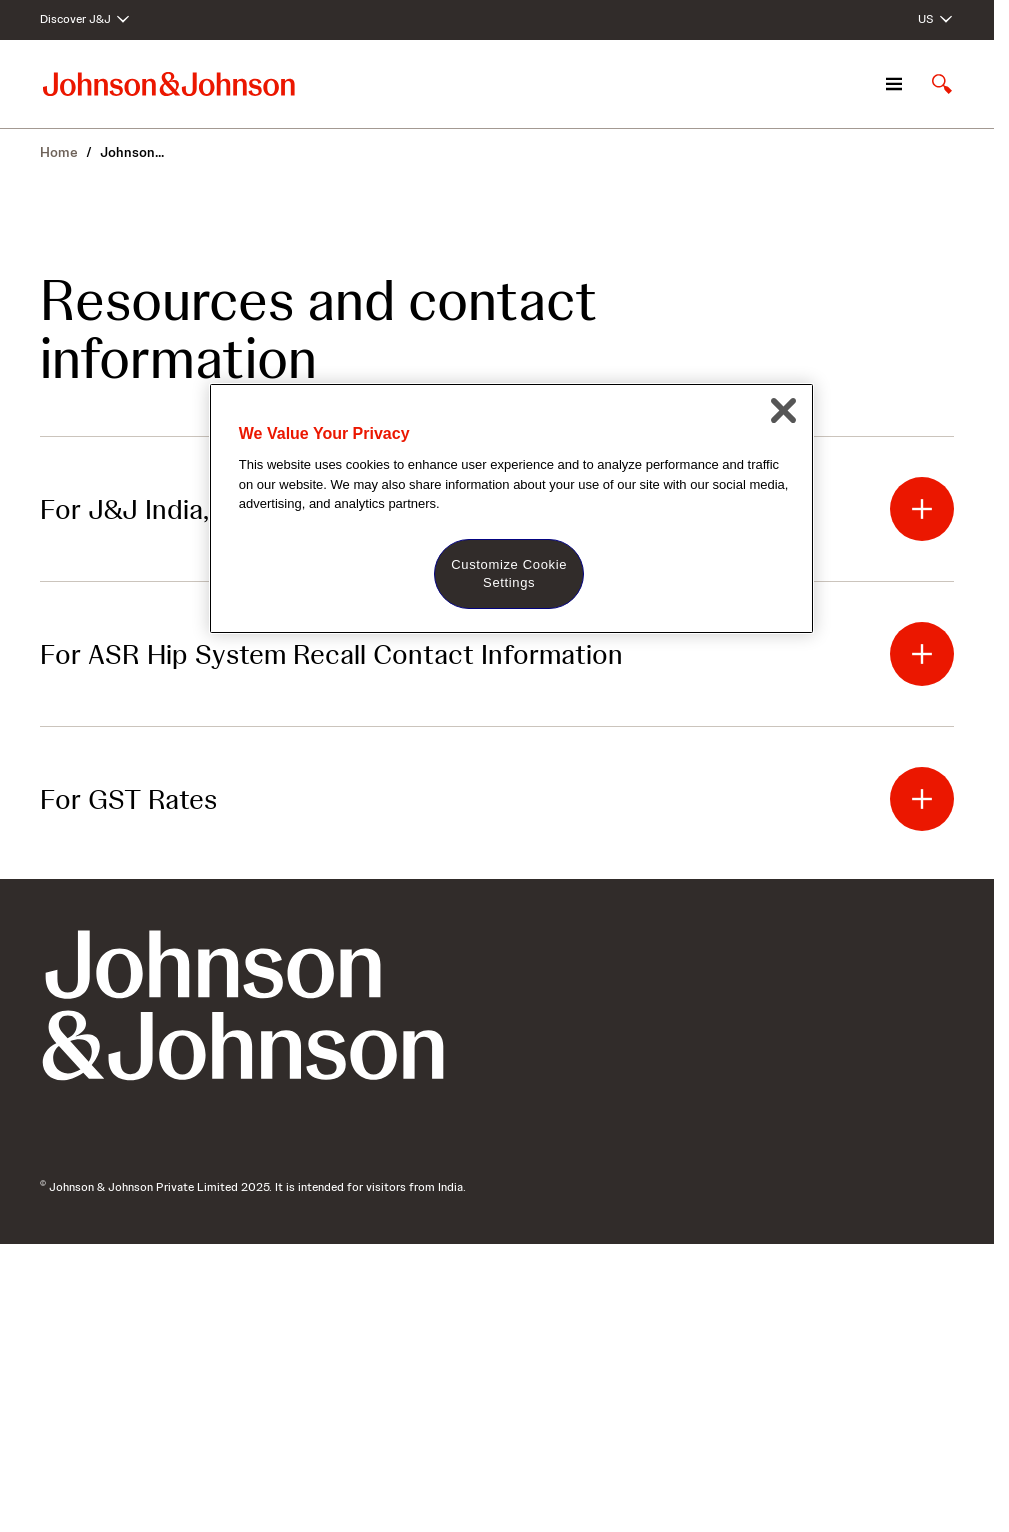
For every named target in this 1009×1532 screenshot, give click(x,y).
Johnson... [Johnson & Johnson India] (132, 152)
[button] (922, 509)
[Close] (783, 410)
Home (59, 152)
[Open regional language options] (936, 20)
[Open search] (942, 84)
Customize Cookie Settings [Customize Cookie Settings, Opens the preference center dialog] (509, 573)
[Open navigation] (894, 84)
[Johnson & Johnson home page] (169, 83)
